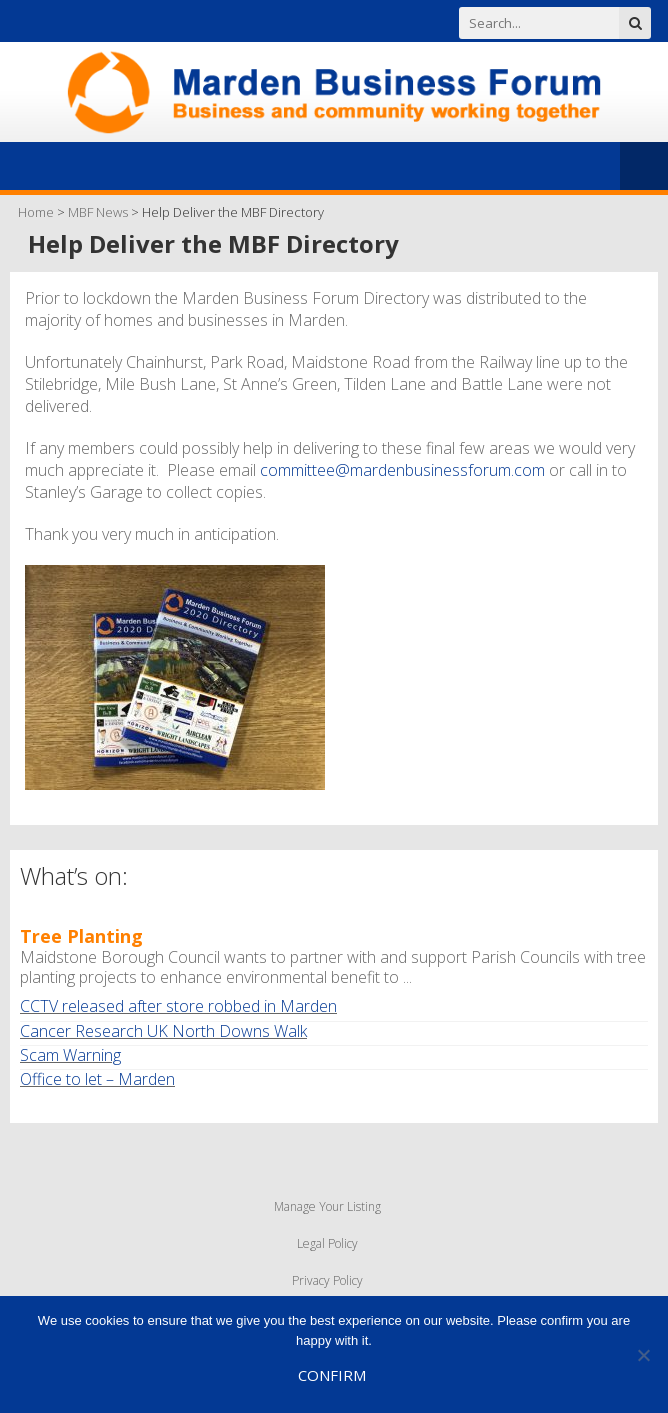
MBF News (98, 212)
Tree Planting (81, 936)
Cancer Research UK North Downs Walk (163, 1031)
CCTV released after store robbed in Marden (178, 1006)
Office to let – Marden (97, 1079)
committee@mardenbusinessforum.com (402, 470)
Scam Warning (70, 1055)
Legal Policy (327, 1243)
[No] (643, 1355)
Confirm (332, 1375)
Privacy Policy (327, 1280)
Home (36, 212)
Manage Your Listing (327, 1206)
